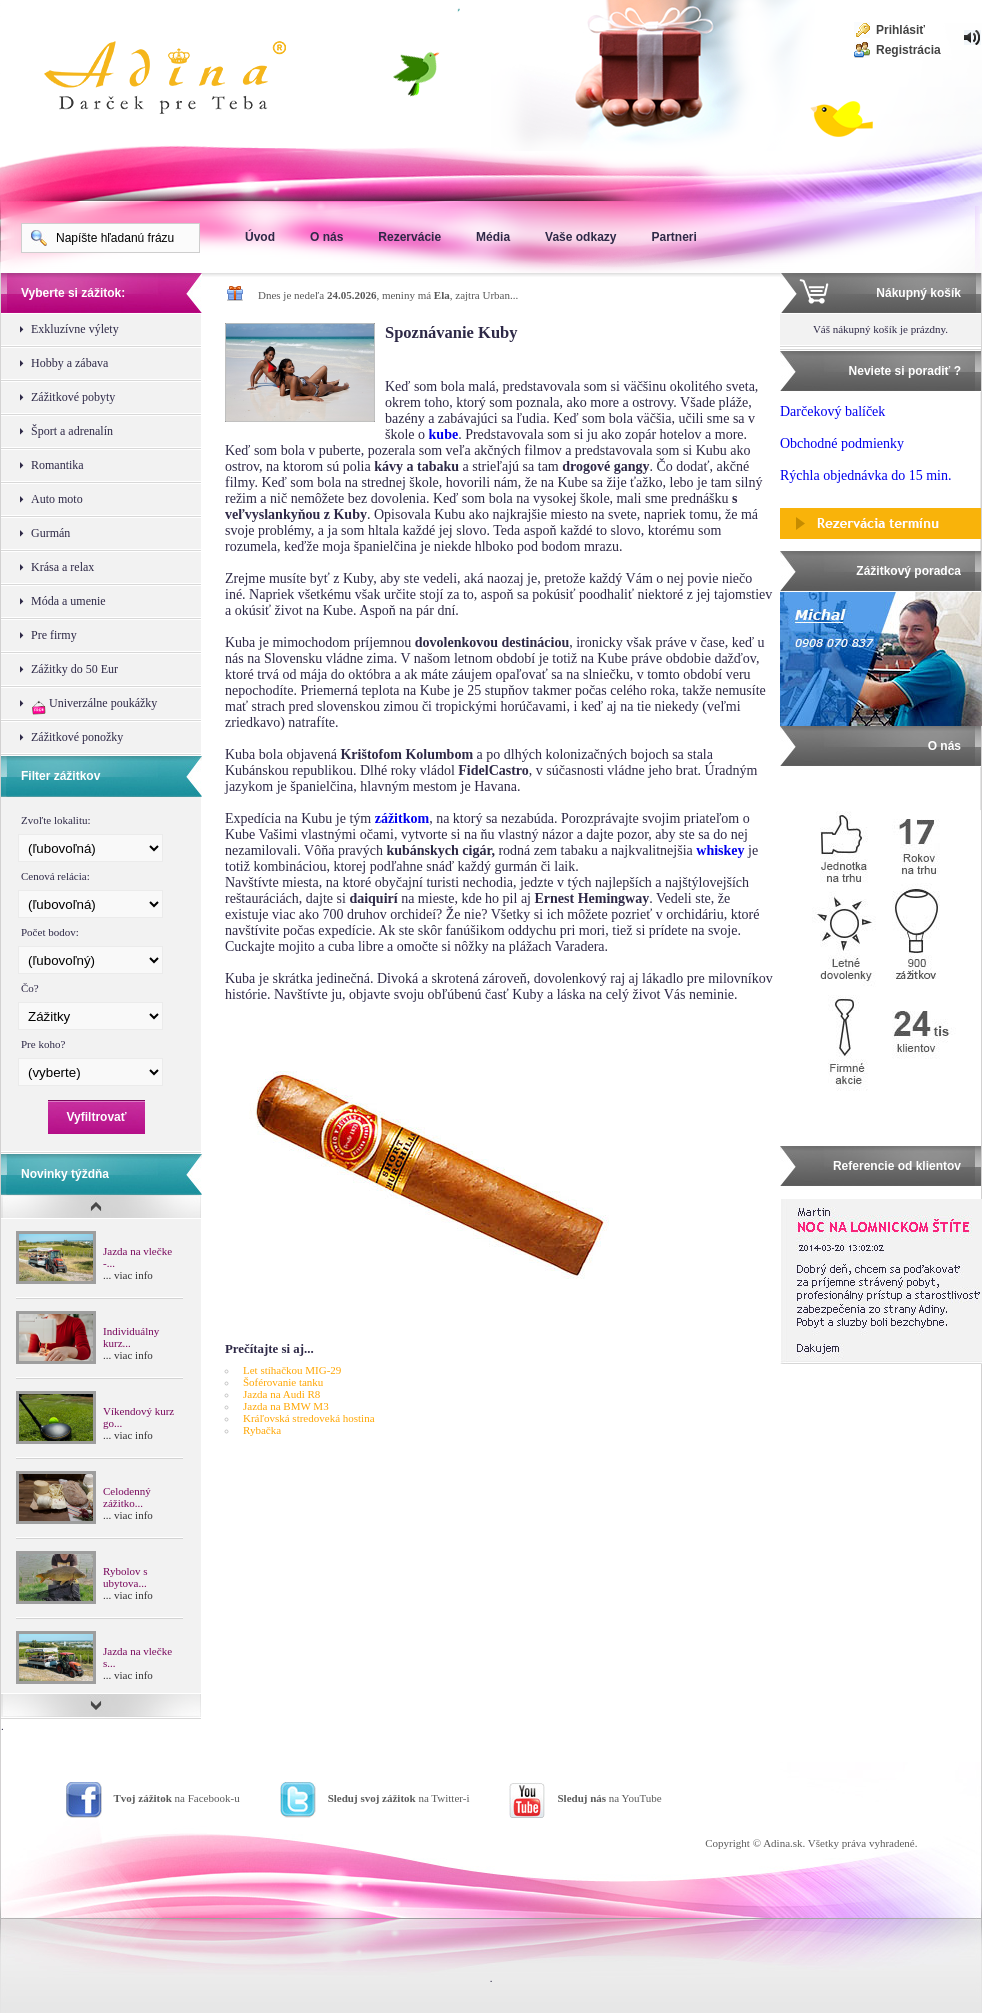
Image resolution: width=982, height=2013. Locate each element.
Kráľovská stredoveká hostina (309, 1418)
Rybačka (262, 1430)
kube (444, 434)
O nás (326, 237)
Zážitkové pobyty (73, 397)
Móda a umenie (68, 601)
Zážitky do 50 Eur (74, 669)
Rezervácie (409, 237)
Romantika (57, 465)
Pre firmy (54, 635)
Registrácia (908, 50)
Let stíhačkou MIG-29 (292, 1370)
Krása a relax (62, 567)
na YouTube (609, 1798)
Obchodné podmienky (842, 443)
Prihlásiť (900, 30)
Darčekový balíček (832, 411)
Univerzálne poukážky (94, 705)
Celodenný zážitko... (127, 1497)
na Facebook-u (177, 1798)
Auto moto (57, 499)
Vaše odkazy (580, 237)
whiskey (720, 850)
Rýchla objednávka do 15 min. (865, 475)
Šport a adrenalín (72, 431)
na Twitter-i (399, 1798)
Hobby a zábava (69, 363)
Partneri (673, 237)
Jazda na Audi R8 (281, 1394)
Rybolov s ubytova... (125, 1577)
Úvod (260, 237)
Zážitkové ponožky (77, 737)
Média (493, 237)
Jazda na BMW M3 (286, 1406)
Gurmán (50, 533)
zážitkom (402, 818)
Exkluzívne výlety (75, 329)
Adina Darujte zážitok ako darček (181, 80)
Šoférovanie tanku (283, 1382)
